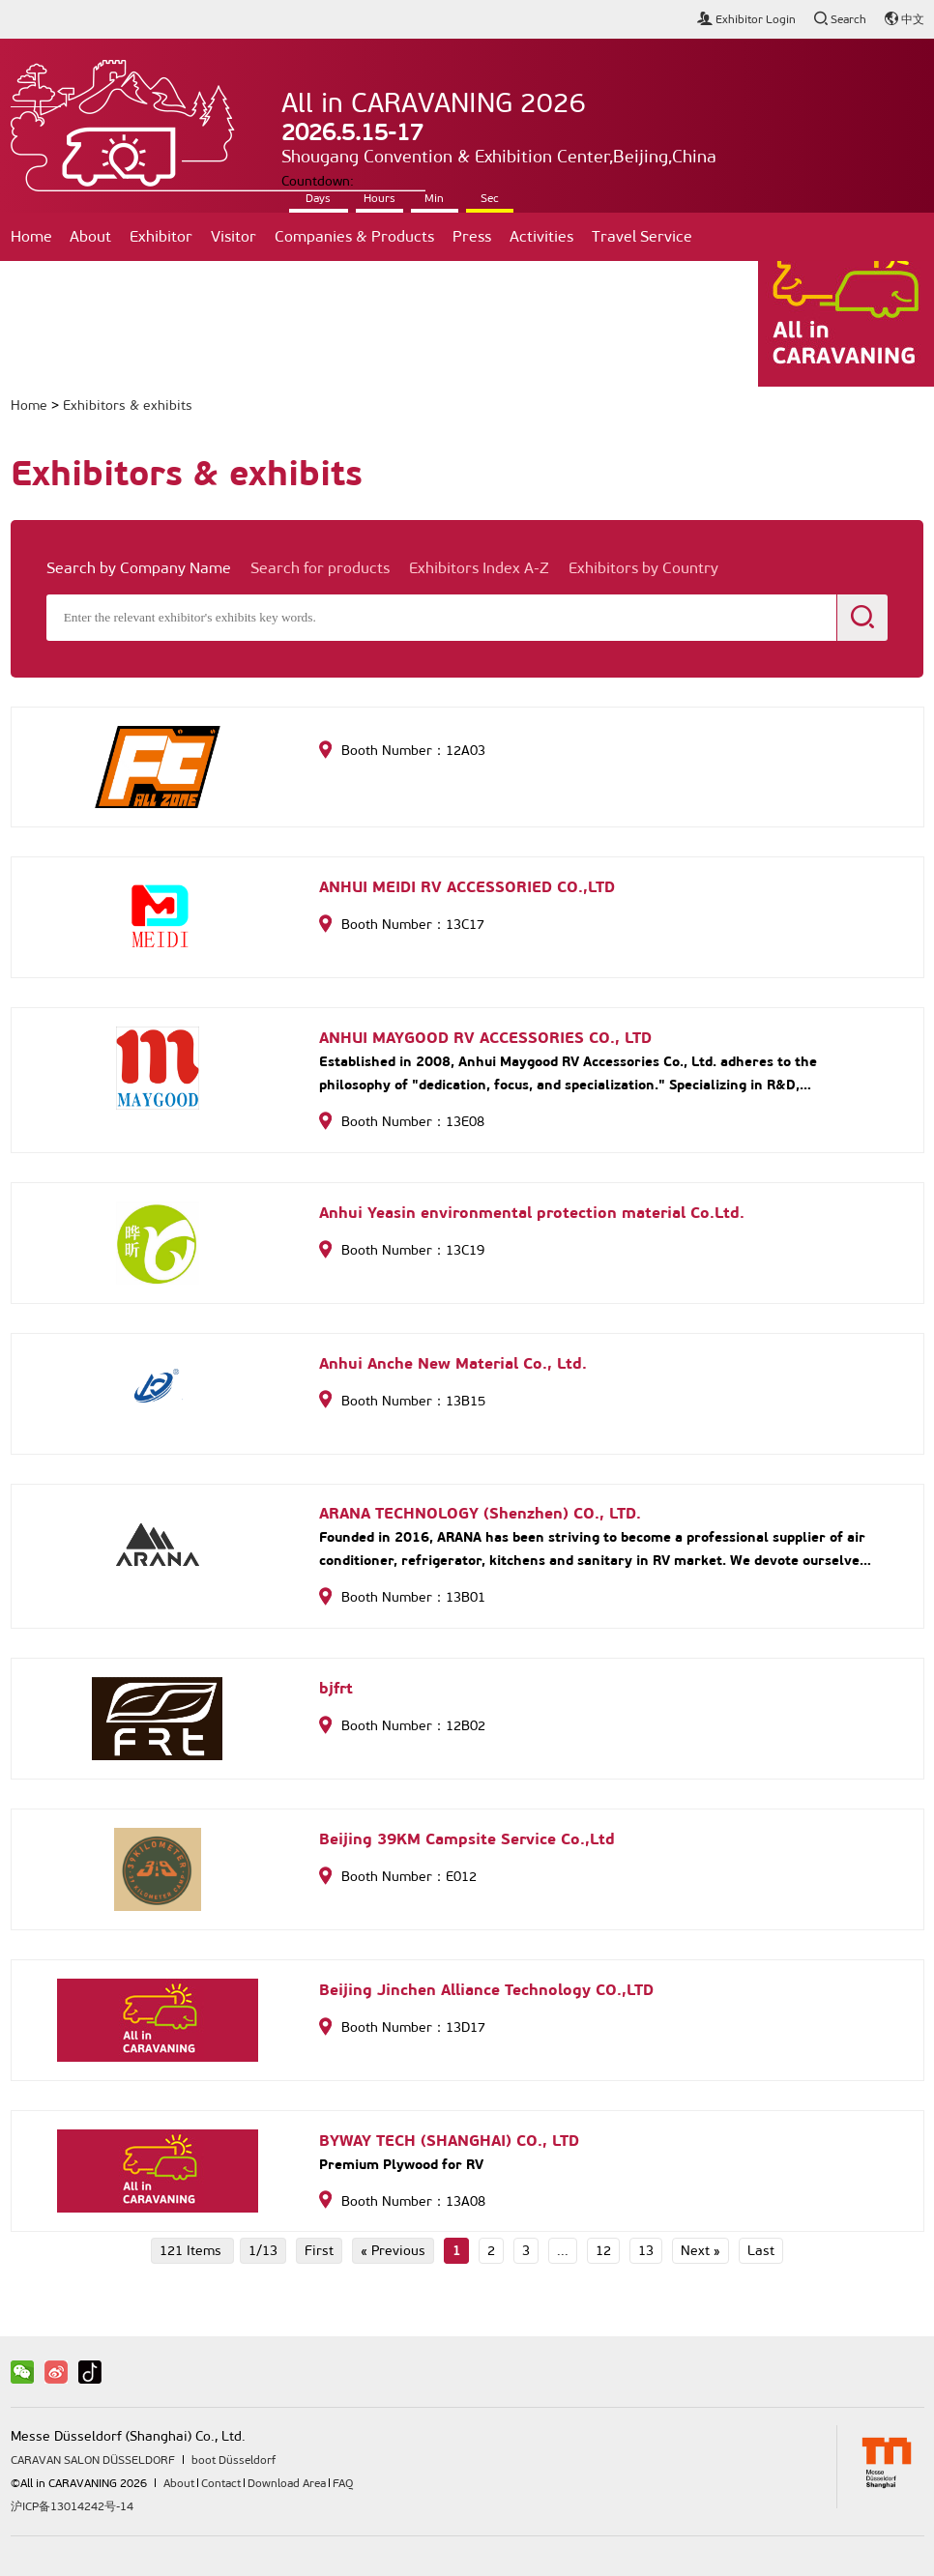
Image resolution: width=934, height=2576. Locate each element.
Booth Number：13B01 (402, 1597)
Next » (700, 2251)
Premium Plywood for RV (401, 2164)
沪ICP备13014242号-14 (72, 2506)
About (90, 236)
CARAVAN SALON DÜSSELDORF (93, 2460)
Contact (46, 284)
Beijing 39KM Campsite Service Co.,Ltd (467, 1839)
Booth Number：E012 (398, 1876)
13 (646, 2251)
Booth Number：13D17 (402, 2027)
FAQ (343, 2483)
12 (603, 2251)
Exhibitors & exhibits (127, 405)
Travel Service (642, 236)
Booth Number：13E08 (401, 1122)
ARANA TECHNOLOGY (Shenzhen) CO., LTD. (480, 1513)
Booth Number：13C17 (401, 924)
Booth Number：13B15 (402, 1401)
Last (760, 2251)
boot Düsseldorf (233, 2460)
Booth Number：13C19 (401, 1250)
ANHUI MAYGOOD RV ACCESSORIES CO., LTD (485, 1038)
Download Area (287, 2483)
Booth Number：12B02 (402, 1726)
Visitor (233, 236)
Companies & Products (354, 236)
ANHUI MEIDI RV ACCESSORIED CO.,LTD (467, 887)
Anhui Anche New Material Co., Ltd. (453, 1363)
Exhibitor (161, 236)
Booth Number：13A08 (402, 2201)
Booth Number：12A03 (402, 750)
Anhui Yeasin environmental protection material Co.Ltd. (531, 1212)
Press (471, 236)
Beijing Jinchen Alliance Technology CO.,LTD (486, 1990)
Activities (541, 236)
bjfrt (336, 1688)
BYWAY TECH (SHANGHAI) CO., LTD (449, 2140)
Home (31, 236)
